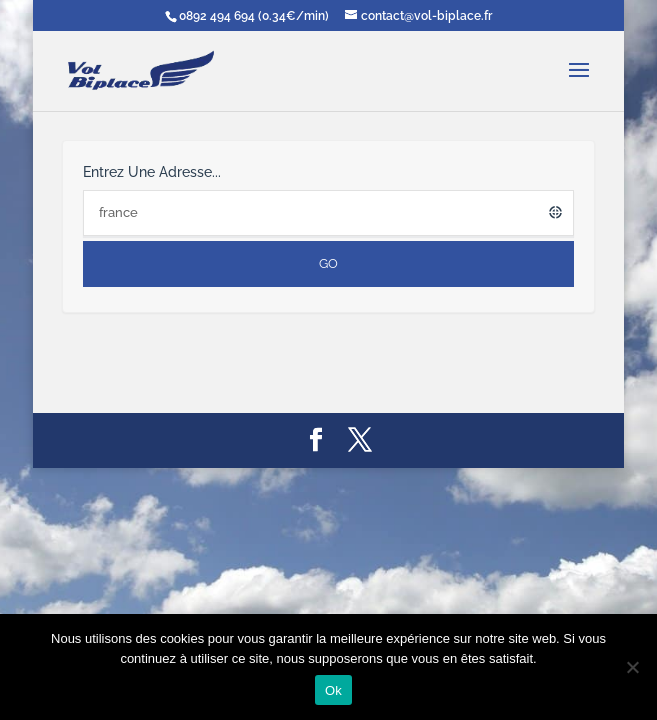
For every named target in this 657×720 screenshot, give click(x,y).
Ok (333, 690)
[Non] (632, 667)
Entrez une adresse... (152, 172)
